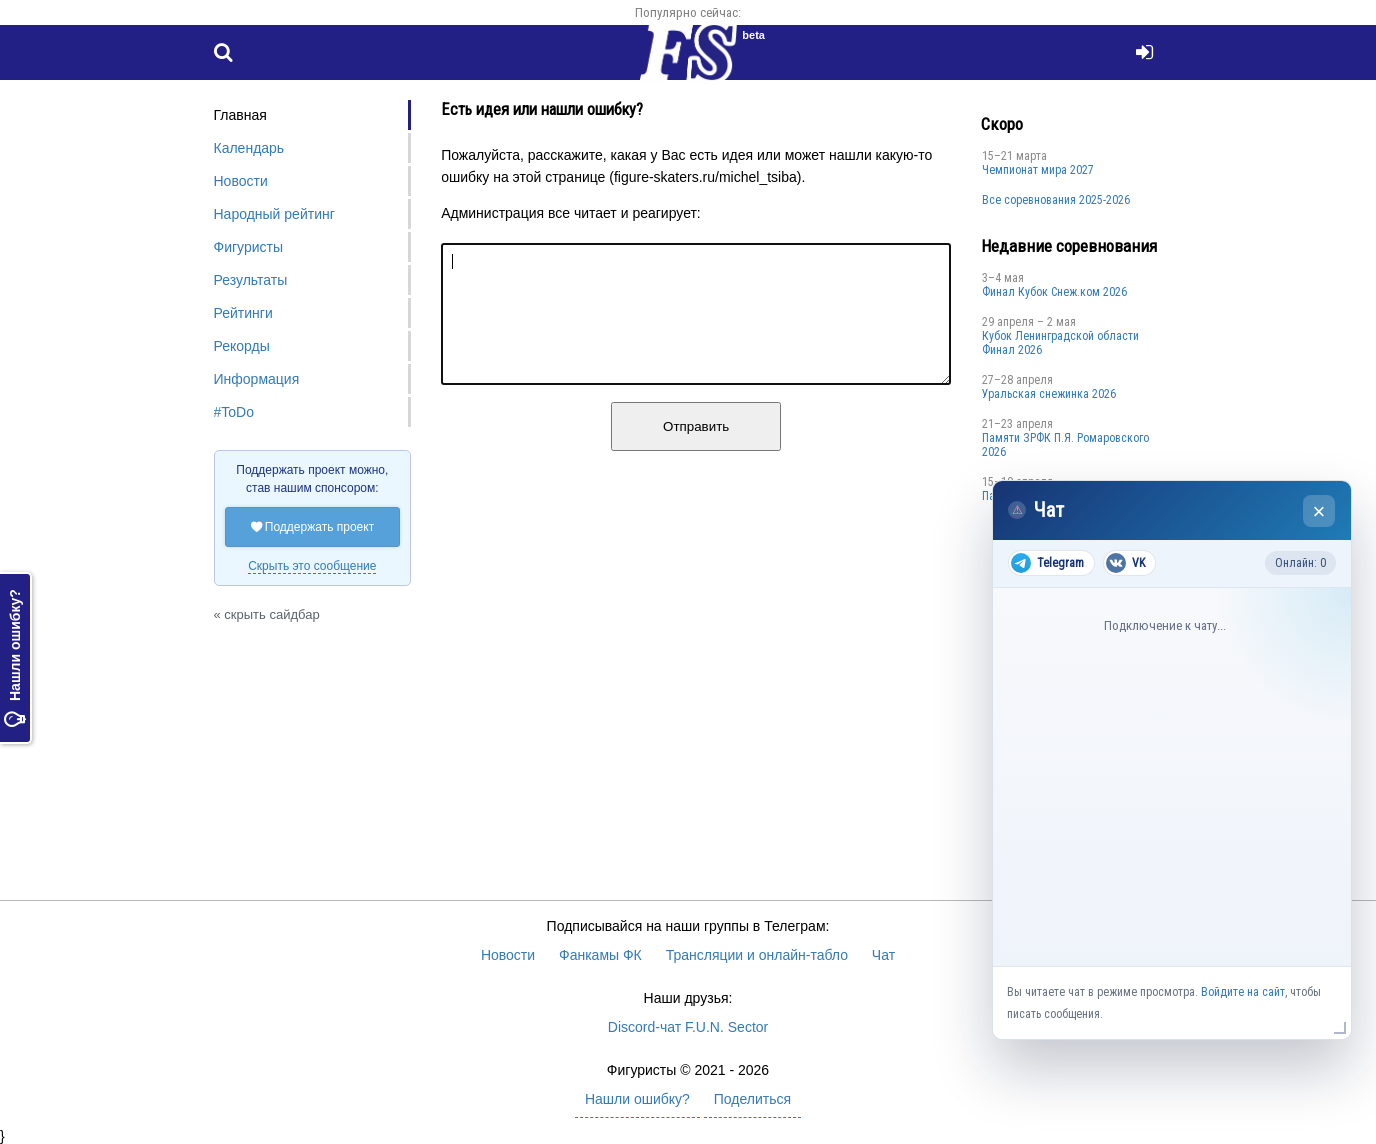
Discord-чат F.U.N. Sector (688, 1027)
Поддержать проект (313, 527)
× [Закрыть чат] (1319, 511)
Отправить (696, 450)
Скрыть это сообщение (312, 566)
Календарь (249, 148)
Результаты (251, 280)
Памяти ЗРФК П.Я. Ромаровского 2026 (1065, 445)
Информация (257, 379)
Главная (240, 115)
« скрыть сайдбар (267, 614)
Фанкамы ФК (600, 955)
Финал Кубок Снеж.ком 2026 (1054, 292)
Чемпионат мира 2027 (1038, 170)
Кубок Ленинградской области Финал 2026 (1060, 343)
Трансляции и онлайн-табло (757, 955)
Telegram (1047, 563)
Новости (241, 181)
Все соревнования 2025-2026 (1056, 200)
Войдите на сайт (1243, 992)
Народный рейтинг (274, 214)
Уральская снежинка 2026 (1049, 394)
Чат (883, 955)
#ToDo (234, 412)
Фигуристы (249, 247)
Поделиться (752, 1099)
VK (1125, 563)
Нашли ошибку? (15, 658)
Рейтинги (243, 313)
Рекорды (242, 346)
